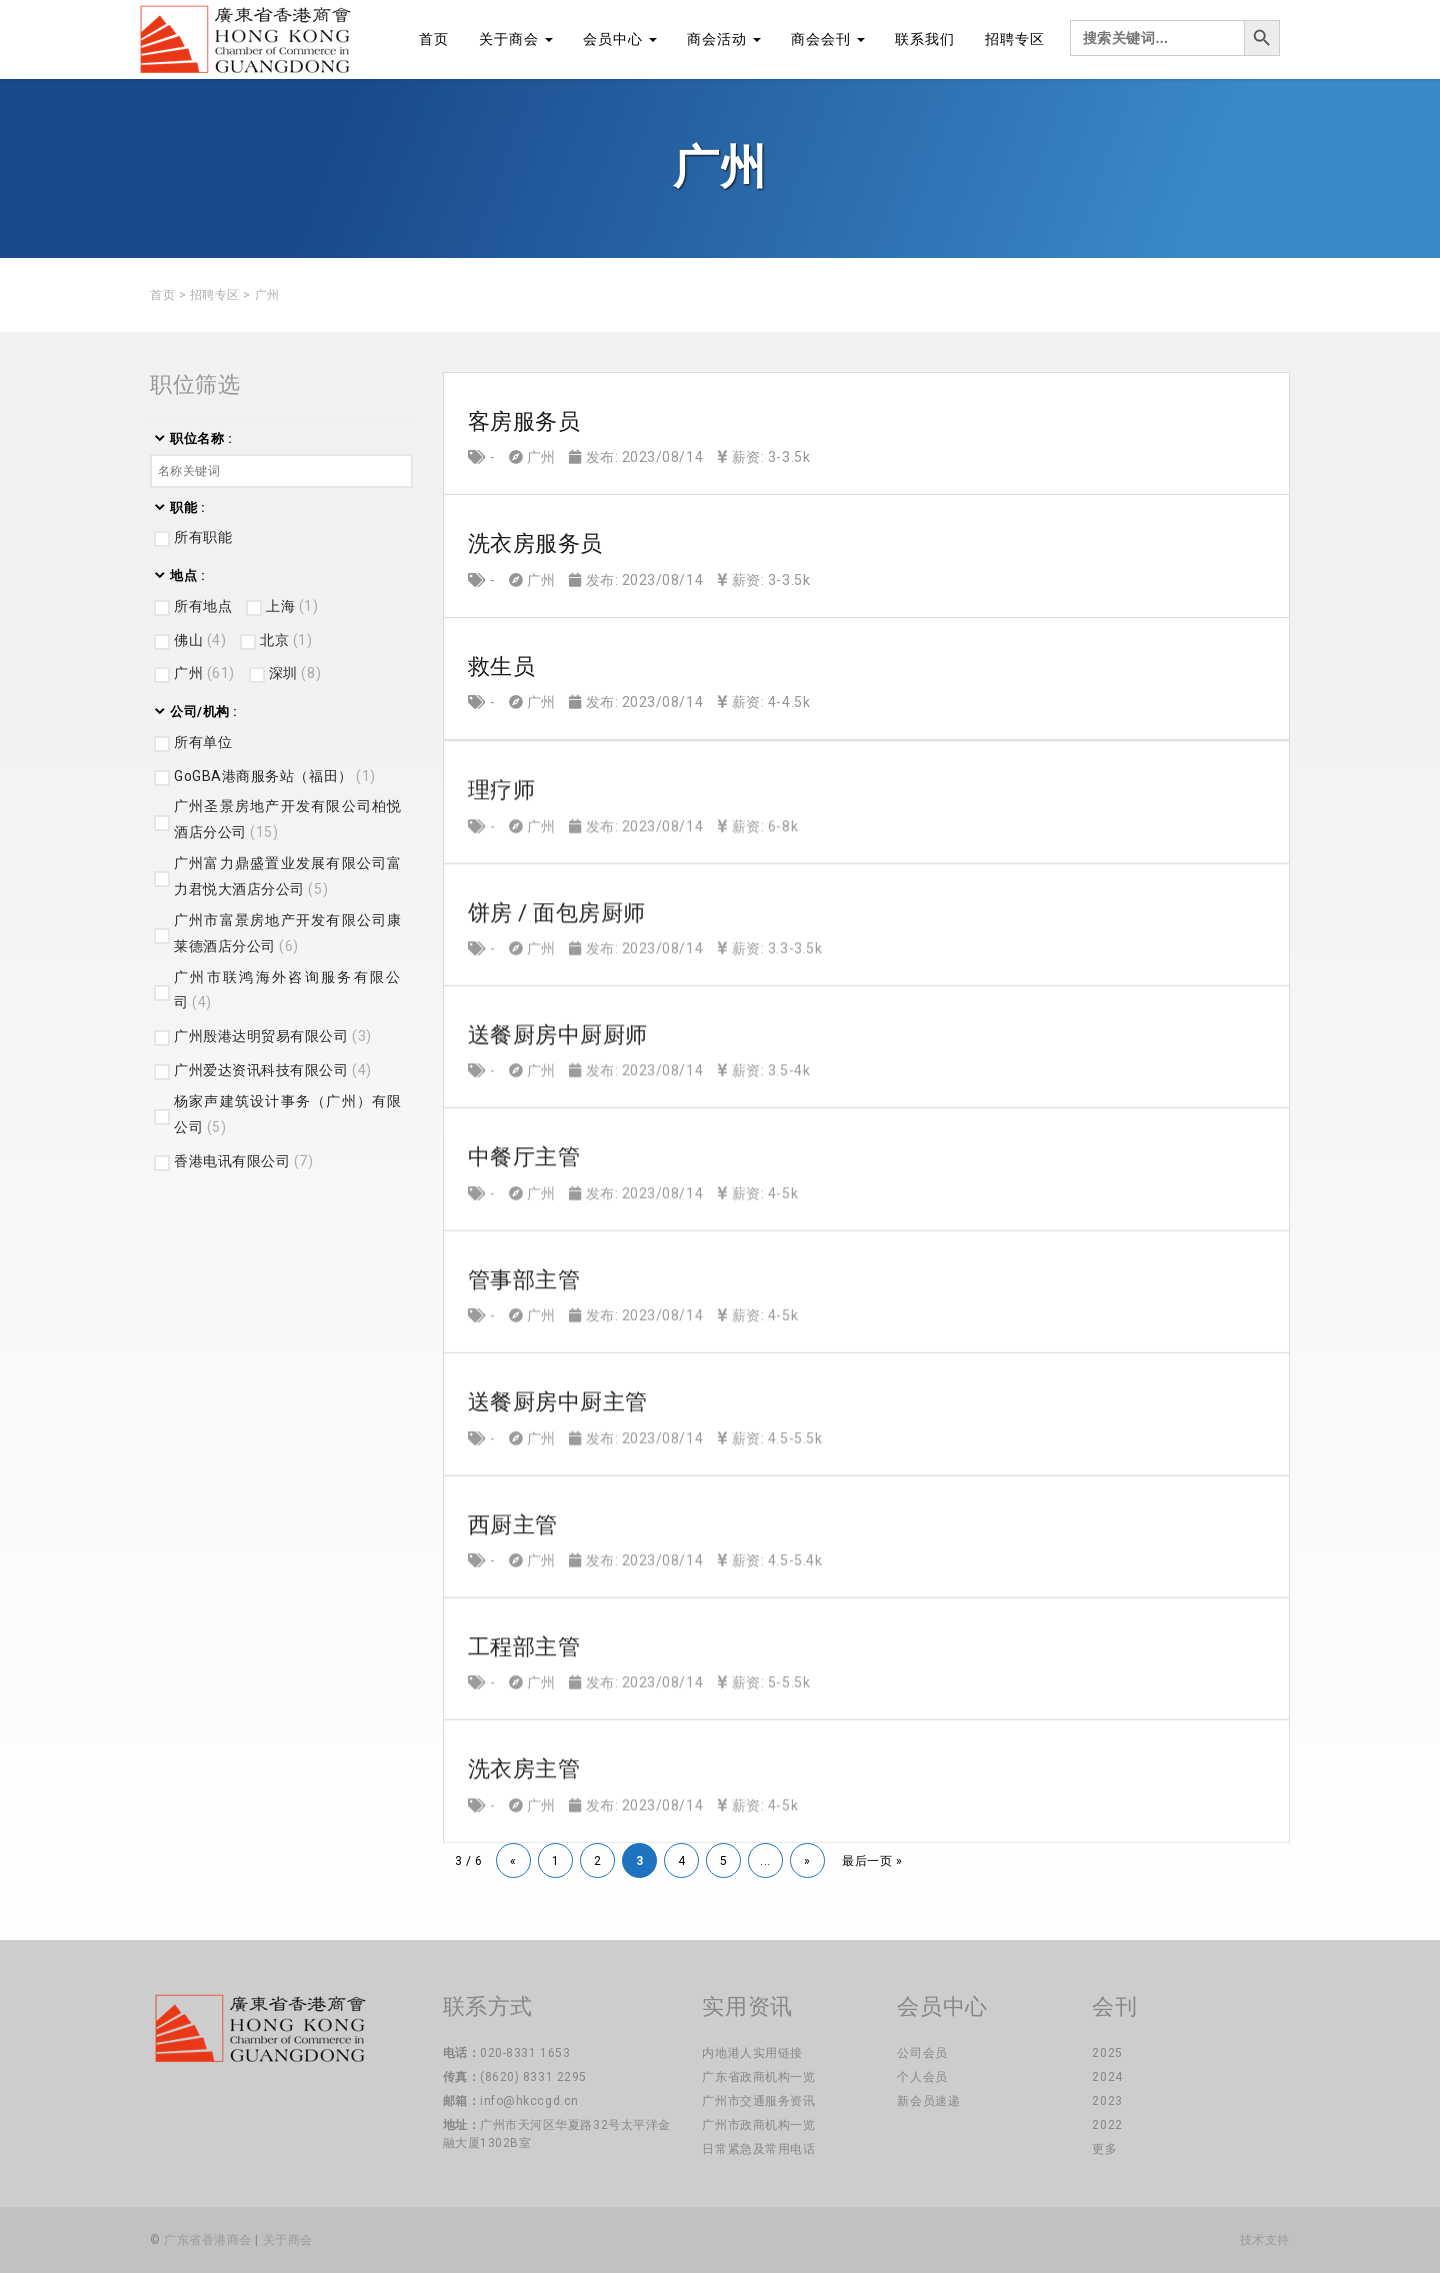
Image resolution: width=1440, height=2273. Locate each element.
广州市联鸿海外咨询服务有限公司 (288, 990)
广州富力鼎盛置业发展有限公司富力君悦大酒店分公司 (288, 876)
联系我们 (925, 39)
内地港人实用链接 (752, 2053)
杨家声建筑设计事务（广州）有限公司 (288, 1114)
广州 (204, 673)
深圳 (295, 673)
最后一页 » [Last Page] (872, 1861)
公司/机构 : (204, 711)
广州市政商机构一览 (758, 2125)
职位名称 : (201, 438)
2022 (1107, 2125)
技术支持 (1265, 2240)
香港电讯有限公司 (244, 1161)
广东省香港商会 (208, 2240)
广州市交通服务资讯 (758, 2101)
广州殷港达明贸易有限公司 (273, 1036)
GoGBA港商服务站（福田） (275, 776)
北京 (286, 640)
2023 (1107, 2101)
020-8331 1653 (525, 2053)
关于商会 (516, 39)
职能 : (187, 507)
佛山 (200, 640)
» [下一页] (807, 1861)
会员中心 (620, 39)
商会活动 (724, 39)
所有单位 (203, 742)
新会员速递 (928, 2101)
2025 (1107, 2053)
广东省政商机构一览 (758, 2077)
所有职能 (203, 537)
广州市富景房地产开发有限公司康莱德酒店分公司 (288, 933)
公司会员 (922, 2053)
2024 (1107, 2077)
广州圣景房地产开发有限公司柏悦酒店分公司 (288, 819)
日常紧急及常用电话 (758, 2149)
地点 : (187, 575)
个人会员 (922, 2077)
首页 (434, 39)
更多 (1104, 2149)
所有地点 (203, 606)
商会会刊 (828, 39)
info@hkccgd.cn (529, 2101)
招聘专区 (1015, 39)
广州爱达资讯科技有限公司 (273, 1070)
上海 (292, 606)
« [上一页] (513, 1861)
